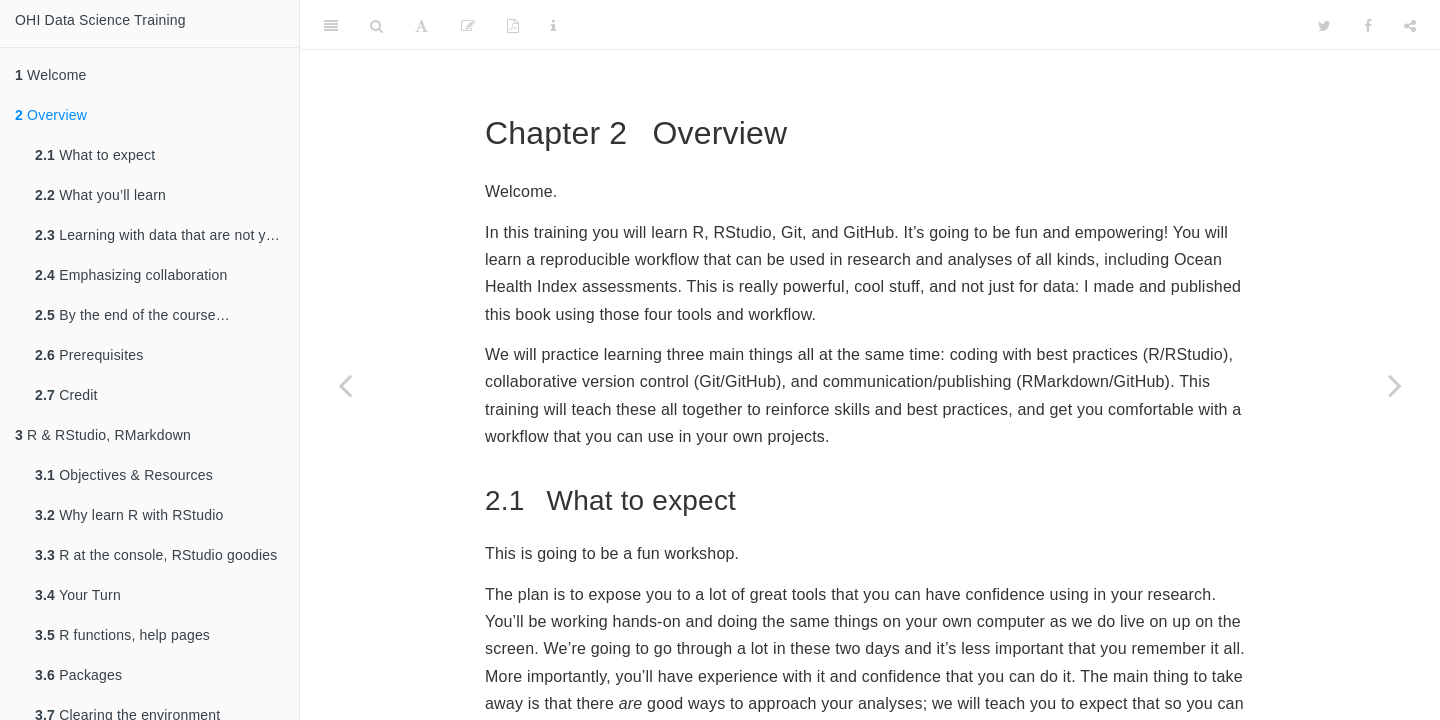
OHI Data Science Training (100, 20)
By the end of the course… (132, 315)
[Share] (1410, 25)
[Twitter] (1324, 25)
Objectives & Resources (124, 475)
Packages (78, 675)
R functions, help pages (122, 635)
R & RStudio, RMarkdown (103, 435)
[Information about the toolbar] (553, 25)
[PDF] (513, 25)
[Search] (376, 25)
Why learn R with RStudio (129, 515)
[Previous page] (345, 385)
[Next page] (1395, 385)
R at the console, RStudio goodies (156, 555)
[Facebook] (1368, 25)
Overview (51, 115)
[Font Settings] (421, 25)
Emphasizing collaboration (131, 275)
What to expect (95, 155)
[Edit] (468, 25)
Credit (66, 395)
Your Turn (78, 595)
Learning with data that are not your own (167, 235)
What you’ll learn (100, 195)
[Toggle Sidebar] (331, 25)
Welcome (51, 75)
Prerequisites (89, 355)
